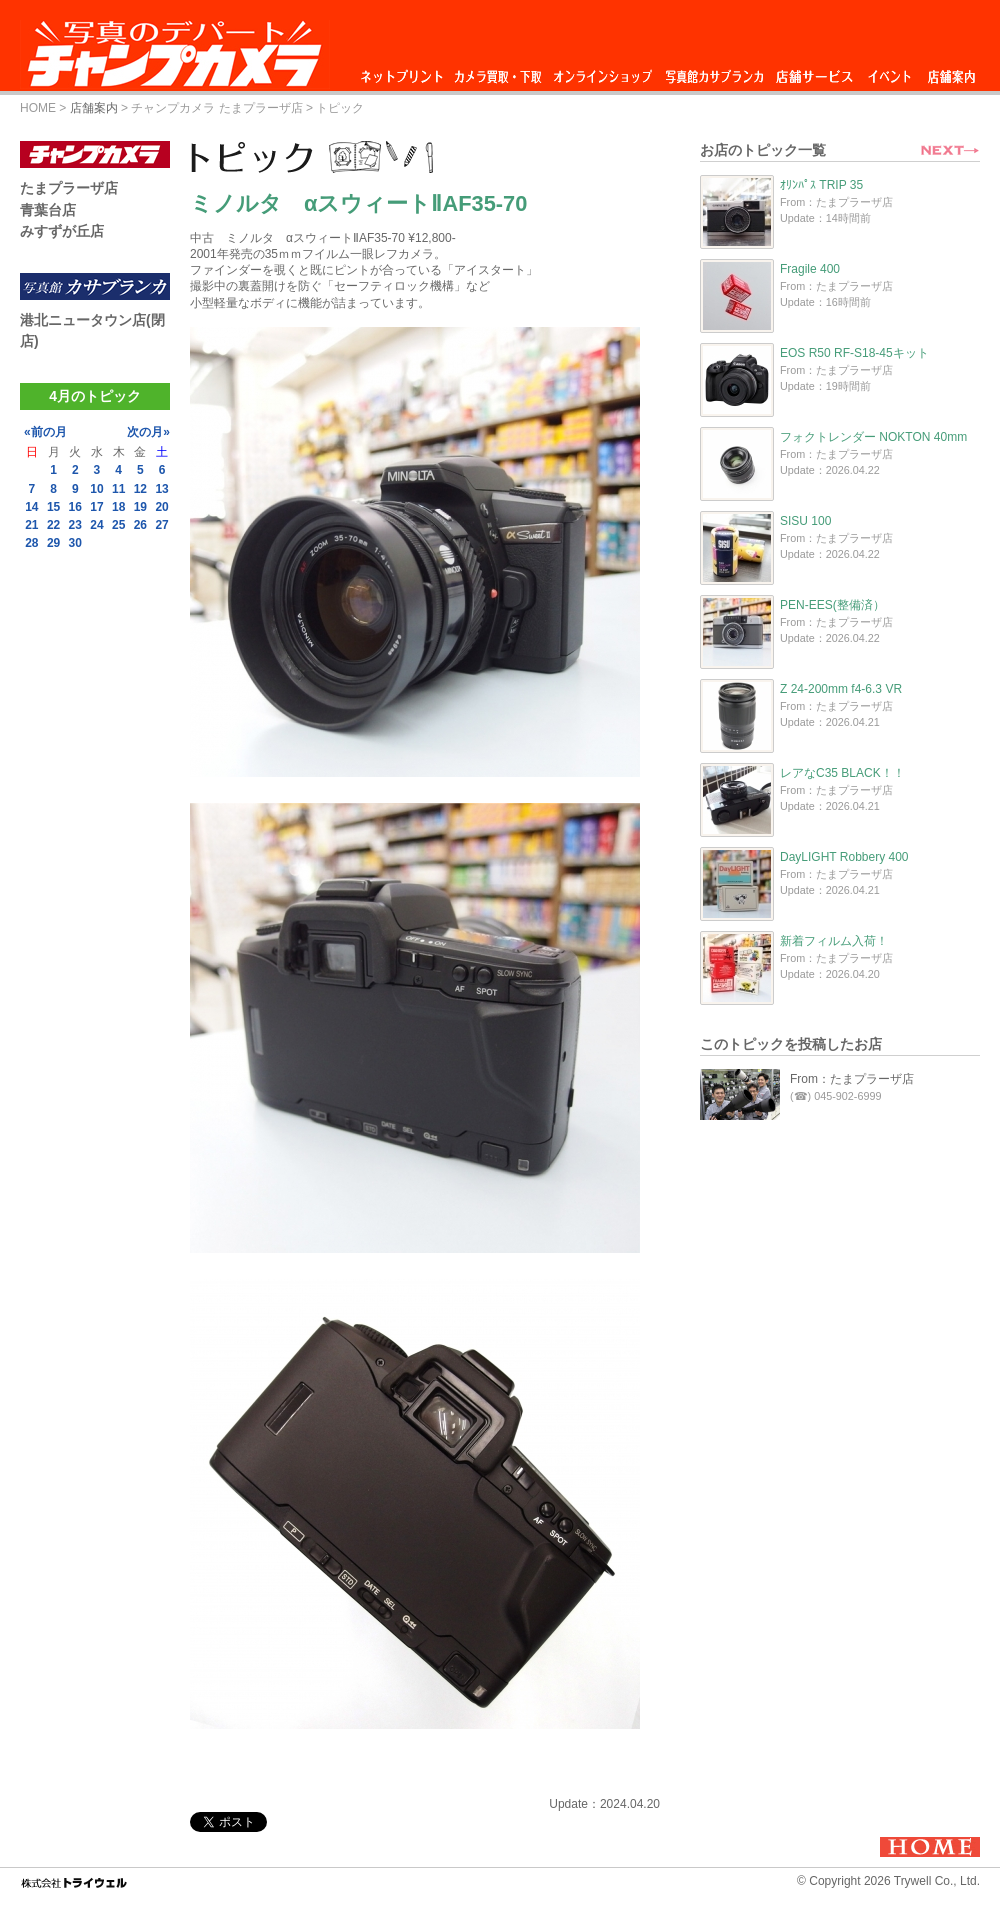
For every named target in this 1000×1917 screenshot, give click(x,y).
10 (96, 489)
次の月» (148, 432)
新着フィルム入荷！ (834, 941)
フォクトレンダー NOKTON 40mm (873, 437)
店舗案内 (951, 71)
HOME (38, 108)
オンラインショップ (601, 71)
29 (53, 543)
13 (161, 489)
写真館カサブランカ (714, 71)
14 (31, 507)
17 (96, 507)
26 (140, 525)
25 (118, 525)
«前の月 (45, 432)
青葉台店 (48, 210)
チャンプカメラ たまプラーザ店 (216, 108)
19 (140, 507)
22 (53, 525)
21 (31, 525)
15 (53, 507)
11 (118, 489)
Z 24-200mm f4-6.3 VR (841, 689)
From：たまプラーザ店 (852, 1079)
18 (118, 507)
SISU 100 (805, 521)
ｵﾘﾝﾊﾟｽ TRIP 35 (821, 185)
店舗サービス (814, 71)
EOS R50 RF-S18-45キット (854, 353)
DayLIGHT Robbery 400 (844, 857)
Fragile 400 (810, 269)
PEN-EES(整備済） (832, 605)
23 (75, 525)
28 (31, 543)
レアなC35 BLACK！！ (842, 773)
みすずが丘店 (62, 231)
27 (161, 525)
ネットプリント (405, 71)
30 (75, 543)
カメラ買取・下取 (499, 71)
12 (140, 489)
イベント (890, 71)
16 (75, 507)
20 (161, 507)
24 (96, 525)
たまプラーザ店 (69, 188)
